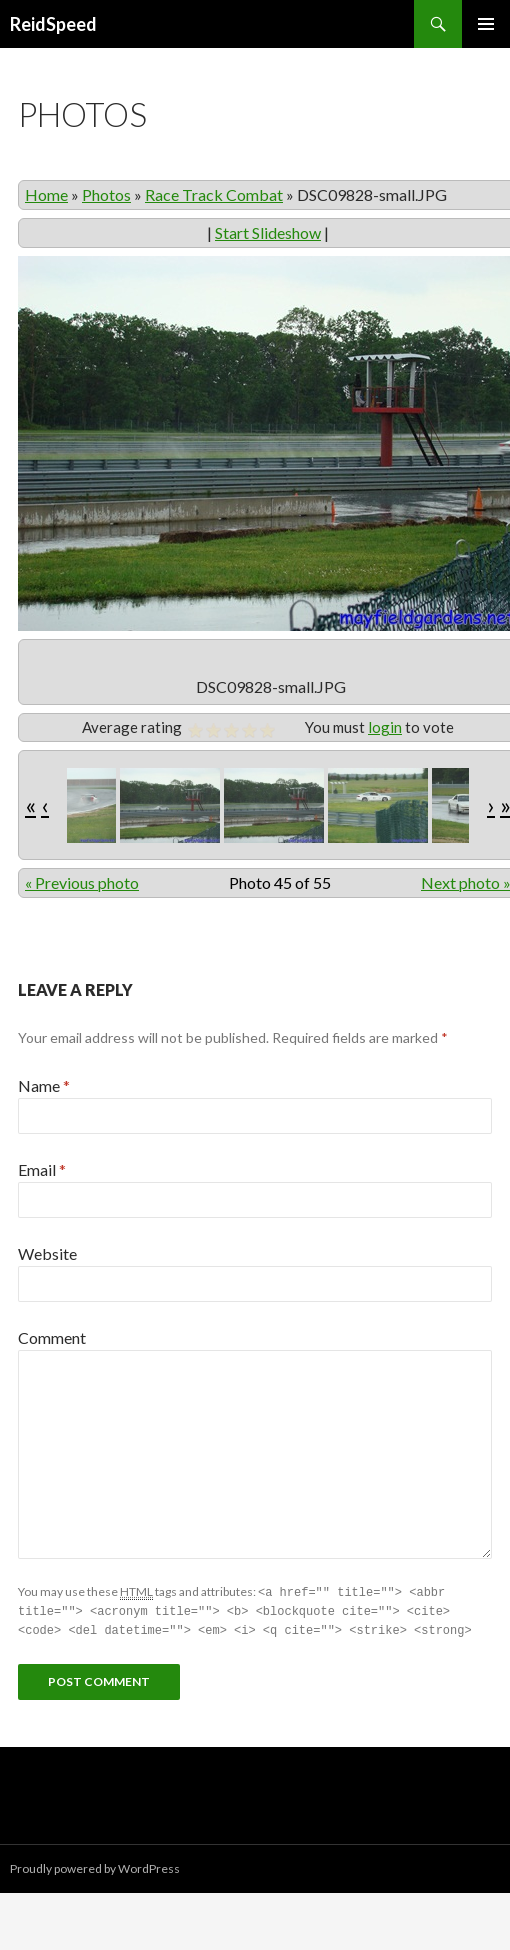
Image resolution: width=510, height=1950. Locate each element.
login (385, 727)
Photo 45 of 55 (280, 882)
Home (46, 194)
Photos (106, 194)
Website (47, 1253)
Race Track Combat (214, 194)
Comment (52, 1337)
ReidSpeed (53, 24)
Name (44, 1085)
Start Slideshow (268, 232)
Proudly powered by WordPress (95, 1865)
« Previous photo (82, 882)
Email (42, 1169)
